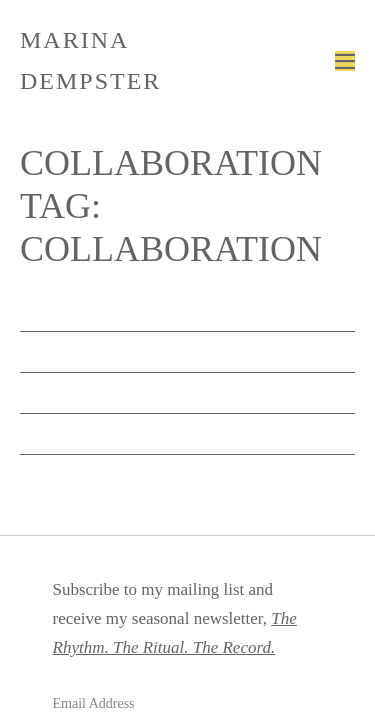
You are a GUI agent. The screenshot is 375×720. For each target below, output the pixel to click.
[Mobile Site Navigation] (345, 61)
